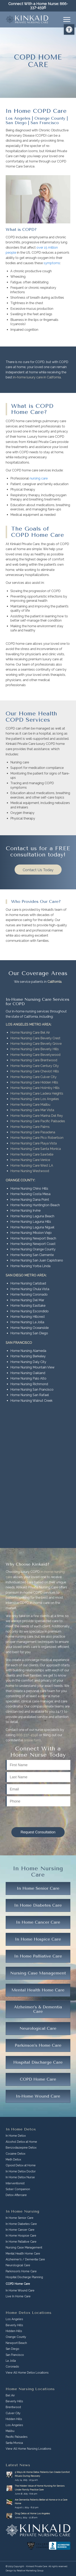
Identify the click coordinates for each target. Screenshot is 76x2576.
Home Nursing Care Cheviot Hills (34, 1071)
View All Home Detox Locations (27, 2372)
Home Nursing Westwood (29, 1171)
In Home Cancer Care (20, 2229)
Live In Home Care (18, 2296)
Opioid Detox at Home (21, 2165)
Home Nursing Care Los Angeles (34, 1099)
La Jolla (11, 2360)
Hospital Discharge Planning (24, 2277)
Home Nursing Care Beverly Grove (36, 1044)
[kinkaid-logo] (31, 19)
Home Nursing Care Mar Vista (32, 1110)
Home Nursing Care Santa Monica (35, 1149)
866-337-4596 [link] (27, 1735)
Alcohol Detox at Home (21, 2141)
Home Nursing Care (25, 1116)
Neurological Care (18, 2265)
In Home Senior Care (19, 2217)
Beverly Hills (14, 2325)
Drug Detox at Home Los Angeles (32, 2513)
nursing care (39, 478)
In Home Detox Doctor (21, 2171)
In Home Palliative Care (21, 2241)
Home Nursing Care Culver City (33, 1077)
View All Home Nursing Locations (28, 2448)
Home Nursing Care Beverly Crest (35, 1038)
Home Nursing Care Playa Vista (33, 1143)
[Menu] (64, 19)
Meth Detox (13, 2159)
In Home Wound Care (20, 2290)
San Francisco (15, 2354)
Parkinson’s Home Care (21, 2271)
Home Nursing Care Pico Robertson (36, 1138)
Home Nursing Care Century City (34, 1066)
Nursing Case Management (24, 2247)
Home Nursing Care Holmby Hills (35, 1088)
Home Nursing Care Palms (30, 1127)
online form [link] (32, 1740)
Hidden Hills (14, 2331)
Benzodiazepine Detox (21, 2147)
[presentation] (36, 1816)
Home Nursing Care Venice (30, 1160)
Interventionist (15, 2183)
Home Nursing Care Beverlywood (35, 1055)
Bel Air (10, 2395)
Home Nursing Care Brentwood (33, 1060)
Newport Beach (16, 2343)
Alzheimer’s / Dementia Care (25, 2259)
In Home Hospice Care (21, 2235)
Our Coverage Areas (38, 973)
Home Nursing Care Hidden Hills (34, 1082)
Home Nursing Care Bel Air (30, 1032)
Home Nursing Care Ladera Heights (36, 1093)
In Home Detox (16, 2135)
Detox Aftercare (16, 2195)
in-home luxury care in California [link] (37, 377)
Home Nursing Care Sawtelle (31, 1154)
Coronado (12, 2366)
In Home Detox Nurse (20, 2177)
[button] (69, 29)
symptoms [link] (52, 263)
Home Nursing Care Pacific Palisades (37, 1121)
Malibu (10, 2431)
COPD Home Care (18, 2283)
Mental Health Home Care (23, 2253)
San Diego (12, 2348)
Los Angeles (14, 2319)
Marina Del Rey (51, 1116)
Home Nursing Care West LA (31, 1165)
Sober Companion (18, 2189)
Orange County (16, 2336)
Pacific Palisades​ (17, 2436)
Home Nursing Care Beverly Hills (34, 1049)
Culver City (13, 2413)
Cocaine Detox (15, 2153)
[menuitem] (64, 19)
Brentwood (13, 2407)
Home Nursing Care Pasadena (32, 1132)
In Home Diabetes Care (21, 2223)
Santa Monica (14, 2442)
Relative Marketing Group (30, 2570)
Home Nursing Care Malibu (30, 1104)
